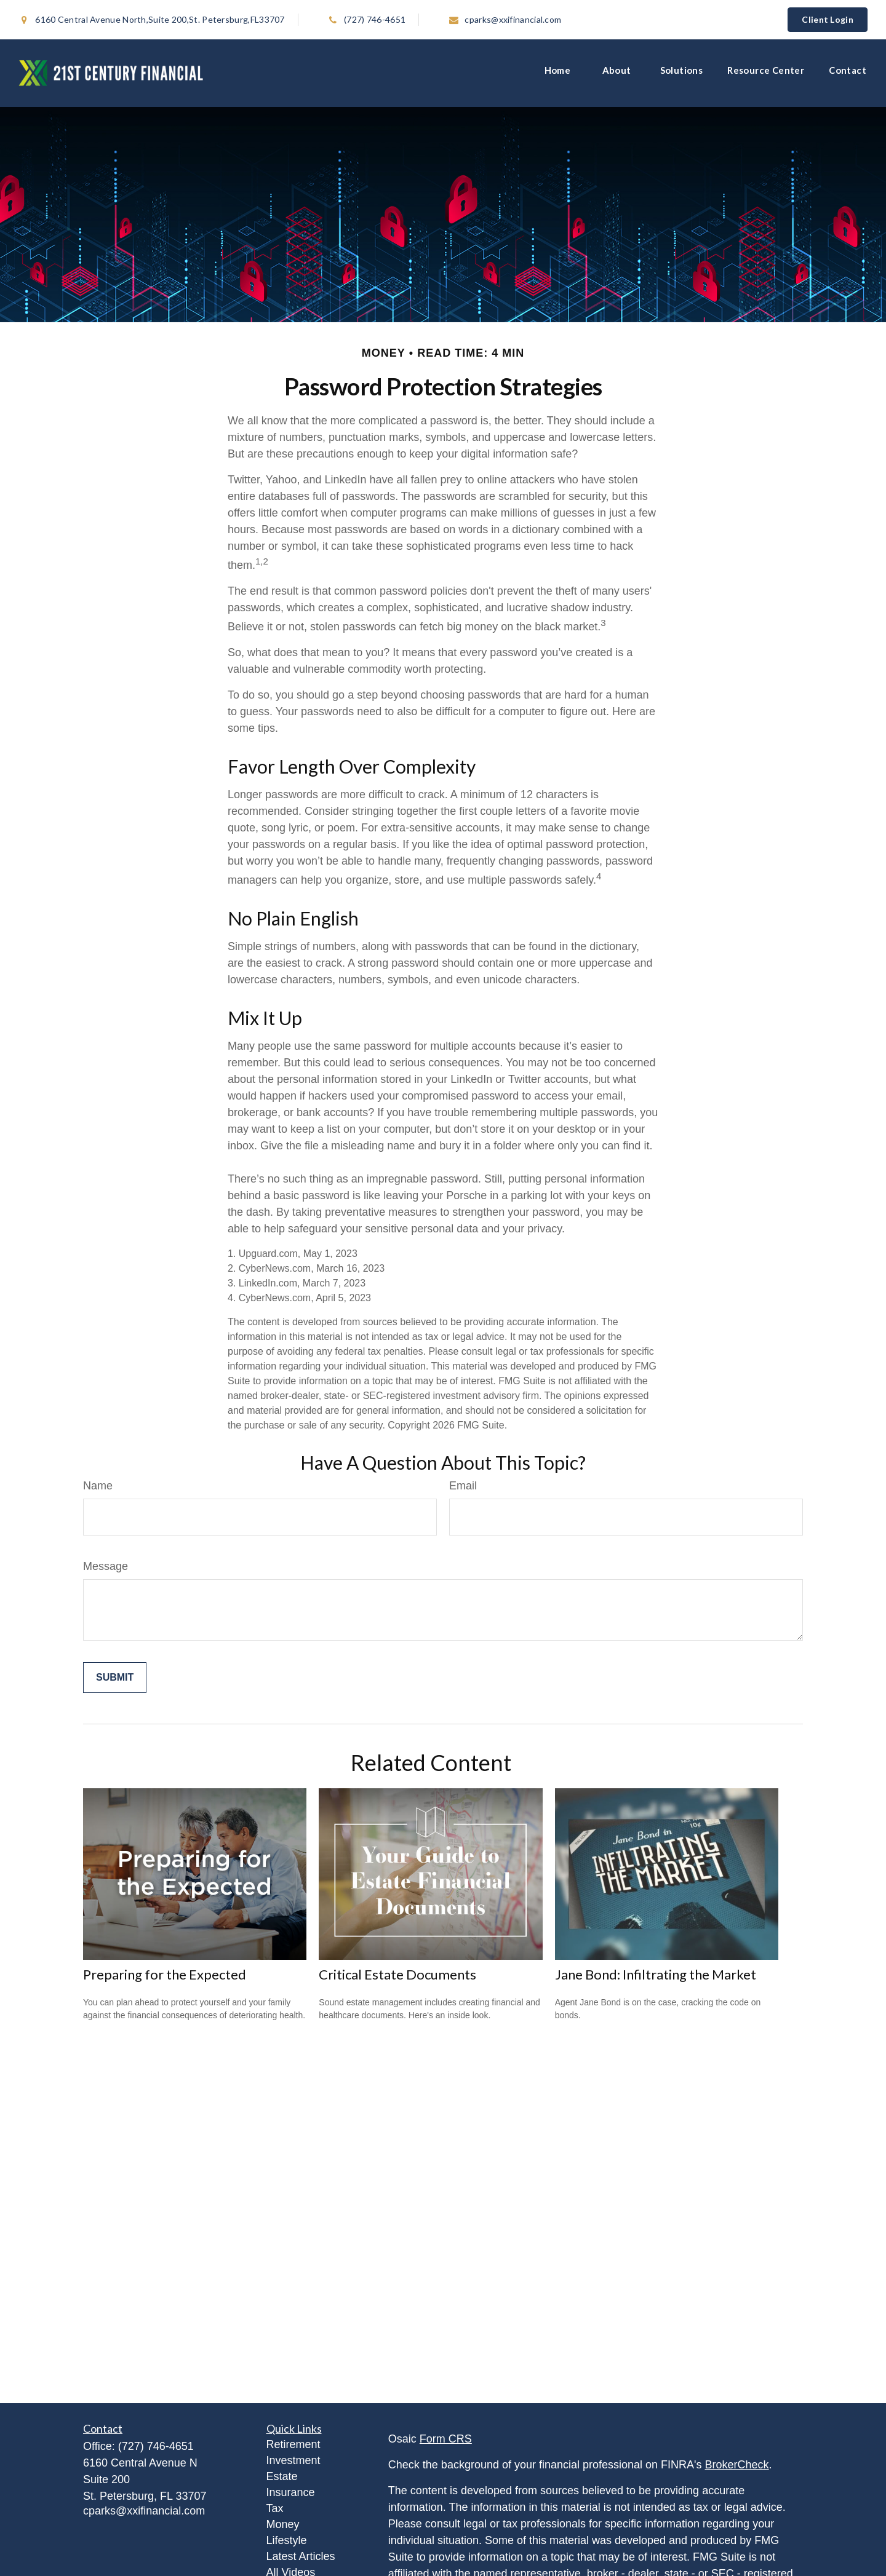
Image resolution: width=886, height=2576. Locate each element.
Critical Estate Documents (397, 1974)
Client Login (827, 19)
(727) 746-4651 (366, 19)
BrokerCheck (737, 2465)
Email (463, 1486)
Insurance (290, 2492)
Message (105, 1566)
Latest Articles (300, 2556)
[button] (561, 73)
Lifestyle (286, 2540)
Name (98, 1486)
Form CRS (446, 2439)
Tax (275, 2508)
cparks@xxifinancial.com (499, 19)
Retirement (293, 2444)
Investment (293, 2460)
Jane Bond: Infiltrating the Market (655, 1974)
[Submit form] (114, 1677)
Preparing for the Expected (164, 1974)
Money (283, 2524)
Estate (282, 2476)
